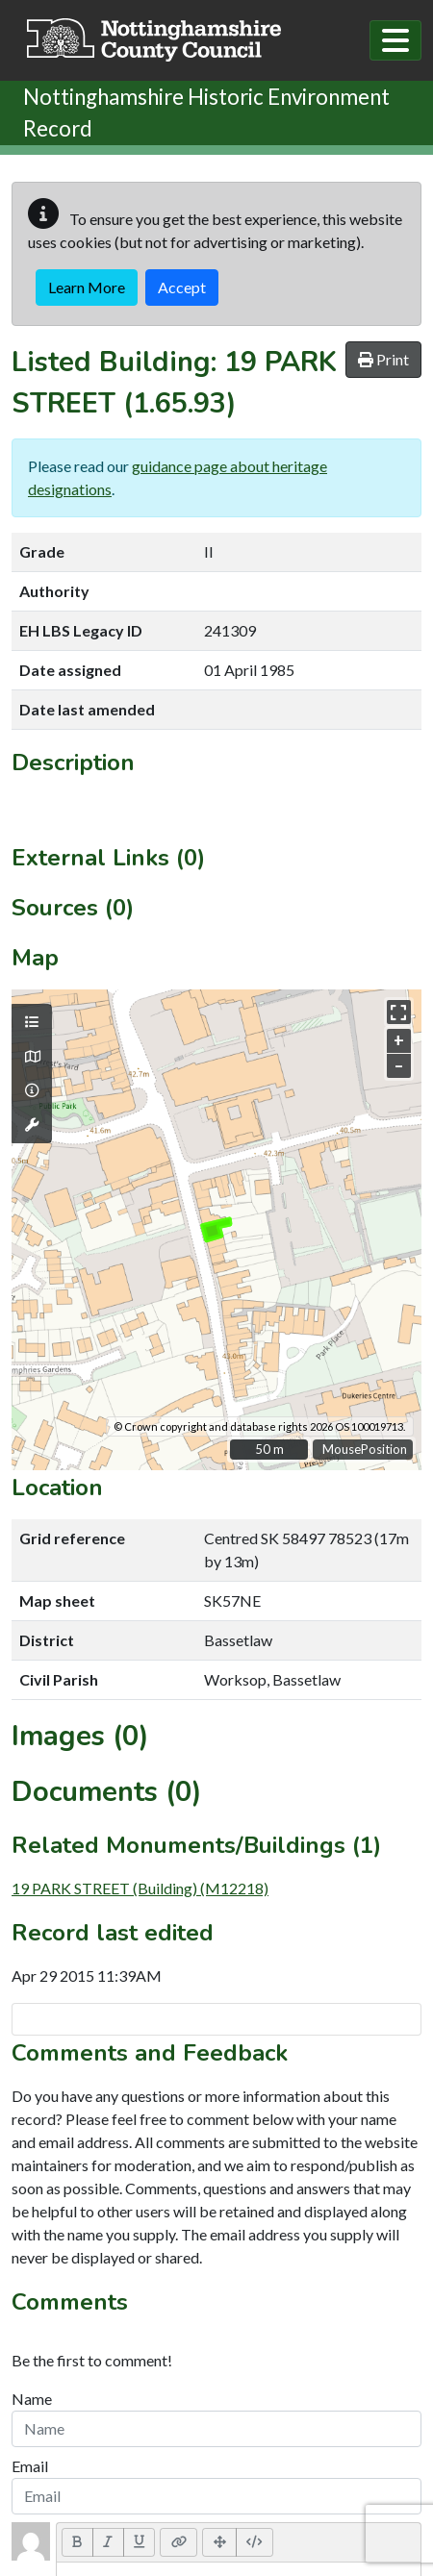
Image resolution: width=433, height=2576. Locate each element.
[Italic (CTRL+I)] (108, 2542)
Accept (182, 287)
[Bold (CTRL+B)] (77, 2542)
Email (30, 2466)
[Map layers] (32, 1022)
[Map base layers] (32, 1056)
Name (32, 2398)
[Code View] (254, 2542)
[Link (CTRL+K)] (178, 2542)
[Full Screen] (219, 2542)
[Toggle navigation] (395, 40)
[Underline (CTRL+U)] (139, 2542)
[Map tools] (32, 1125)
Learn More (86, 287)
